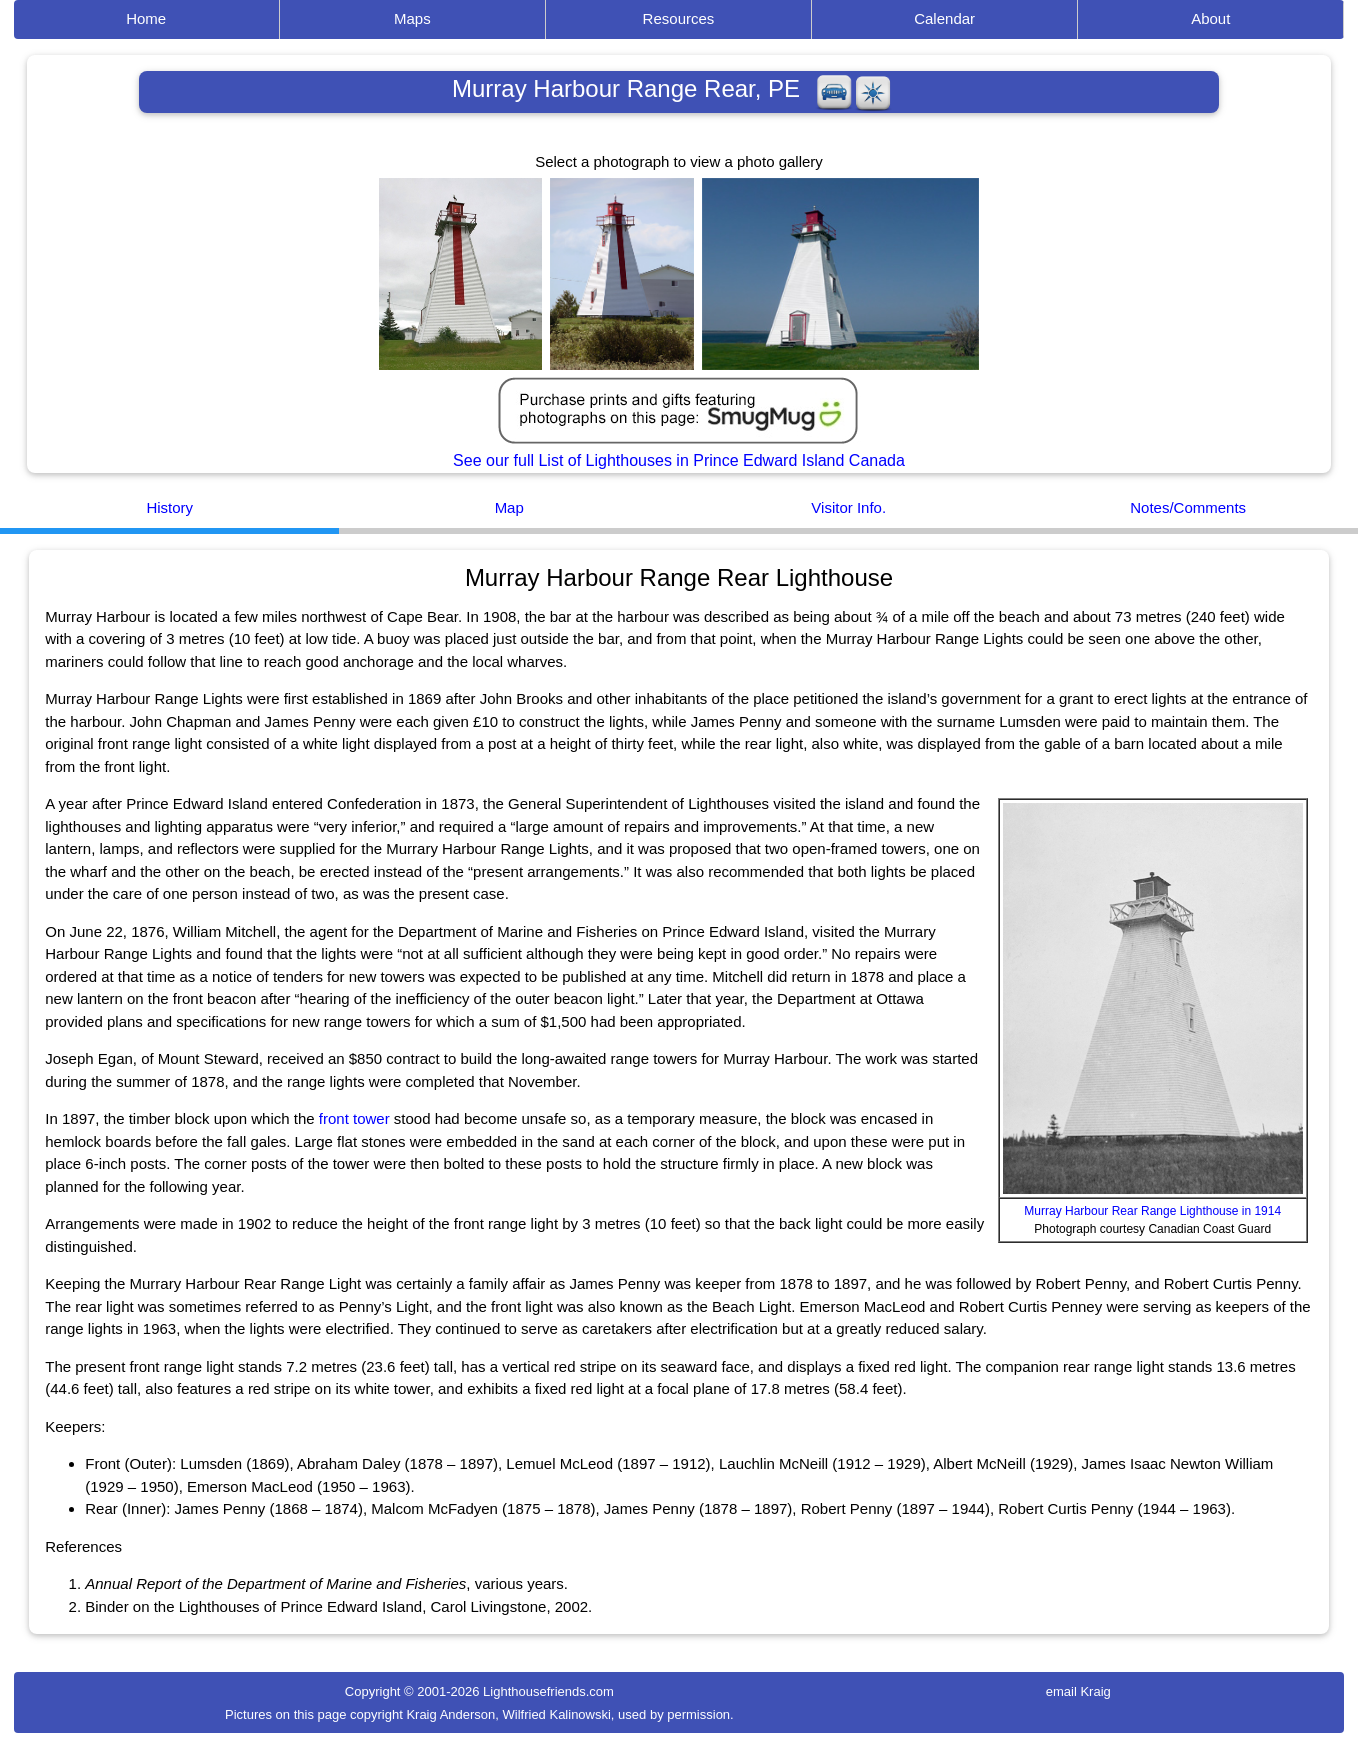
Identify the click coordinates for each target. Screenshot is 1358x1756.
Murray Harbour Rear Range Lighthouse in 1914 (1152, 1211)
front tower (354, 1118)
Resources (679, 18)
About (1210, 18)
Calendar (944, 18)
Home (146, 18)
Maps (412, 18)
